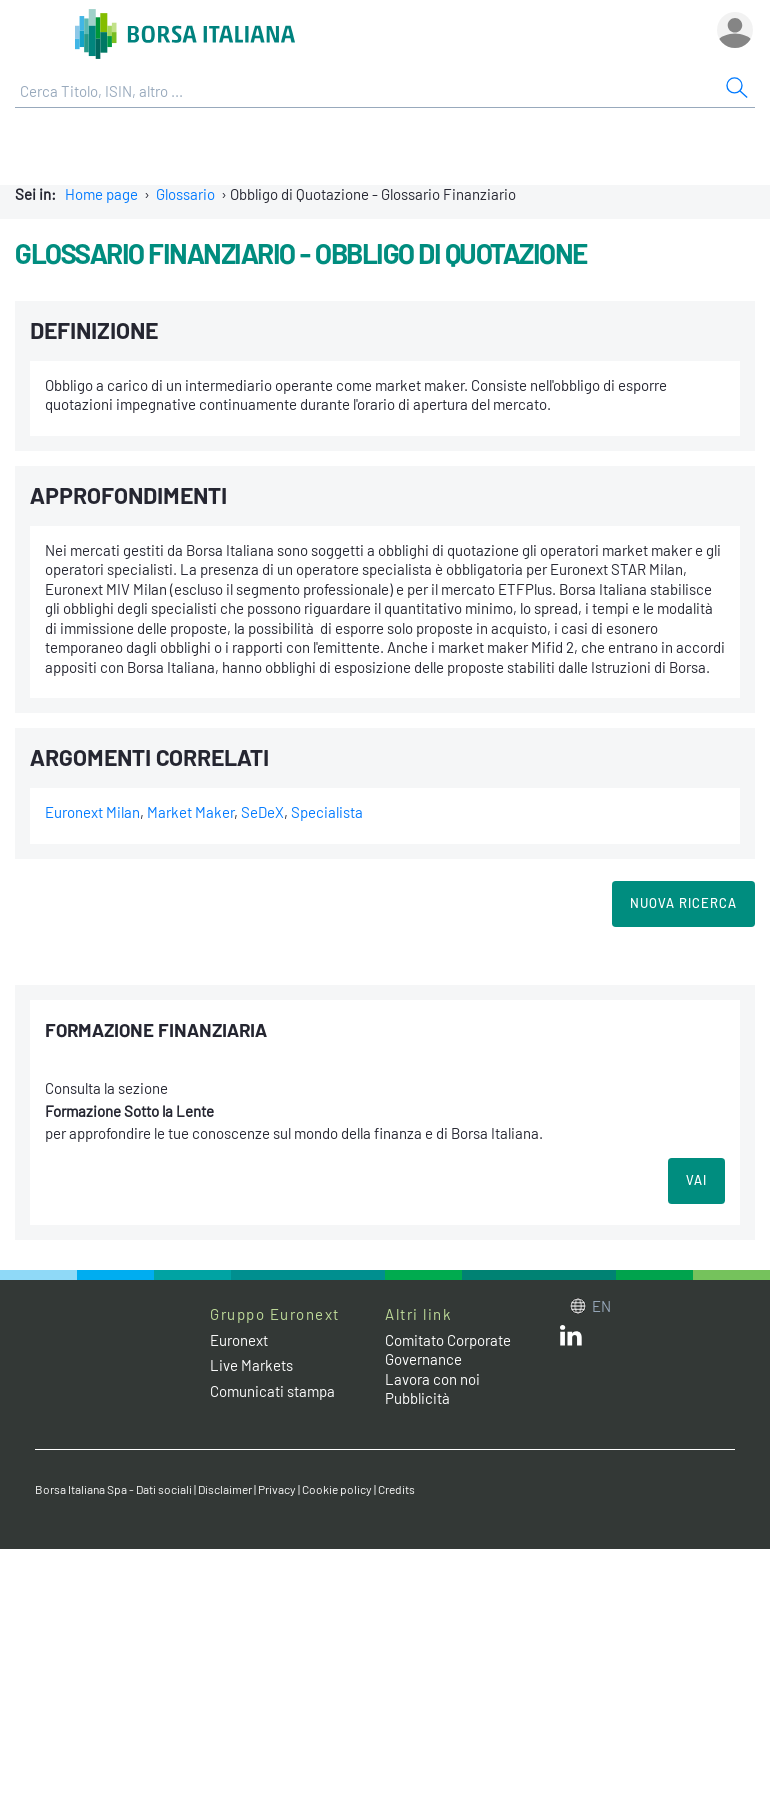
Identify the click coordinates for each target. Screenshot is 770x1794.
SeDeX (262, 812)
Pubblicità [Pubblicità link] (417, 1398)
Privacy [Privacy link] (277, 1489)
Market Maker (190, 812)
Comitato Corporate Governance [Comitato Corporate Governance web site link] (448, 1350)
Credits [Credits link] (396, 1489)
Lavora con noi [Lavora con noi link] (432, 1379)
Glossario (185, 194)
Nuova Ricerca (683, 903)
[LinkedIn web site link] (571, 1340)
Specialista (327, 812)
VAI (696, 1180)
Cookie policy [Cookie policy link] (337, 1489)
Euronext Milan (92, 812)
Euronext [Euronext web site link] (239, 1340)
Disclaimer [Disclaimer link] (225, 1489)
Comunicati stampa (272, 1391)
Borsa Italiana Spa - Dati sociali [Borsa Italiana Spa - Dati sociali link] (113, 1489)
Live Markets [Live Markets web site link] (251, 1365)
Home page (101, 194)
